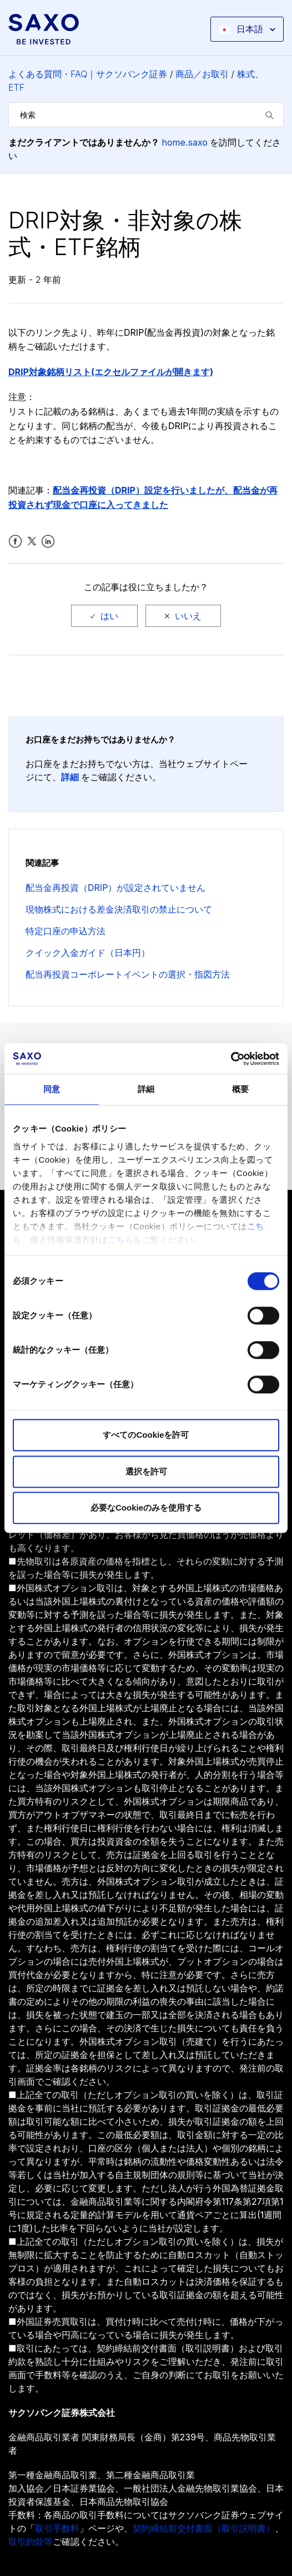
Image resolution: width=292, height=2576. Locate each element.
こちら (121, 1239)
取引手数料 (57, 2528)
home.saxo (185, 142)
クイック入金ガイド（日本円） (88, 952)
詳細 (70, 777)
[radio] (104, 616)
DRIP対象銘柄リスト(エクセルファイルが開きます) (110, 371)
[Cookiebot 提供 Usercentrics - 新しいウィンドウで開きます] (230, 1059)
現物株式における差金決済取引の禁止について (119, 909)
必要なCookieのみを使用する (146, 1507)
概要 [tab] (240, 1089)
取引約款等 (30, 2541)
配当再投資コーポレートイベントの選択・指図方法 (128, 974)
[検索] (146, 114)
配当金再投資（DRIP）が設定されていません (115, 887)
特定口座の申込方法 (65, 930)
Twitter (32, 542)
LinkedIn (48, 542)
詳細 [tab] (146, 1089)
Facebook (15, 542)
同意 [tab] (51, 1089)
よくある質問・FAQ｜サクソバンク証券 (87, 73)
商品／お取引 (202, 73)
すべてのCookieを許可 (146, 1434)
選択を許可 (146, 1471)
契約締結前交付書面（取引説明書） (204, 2528)
